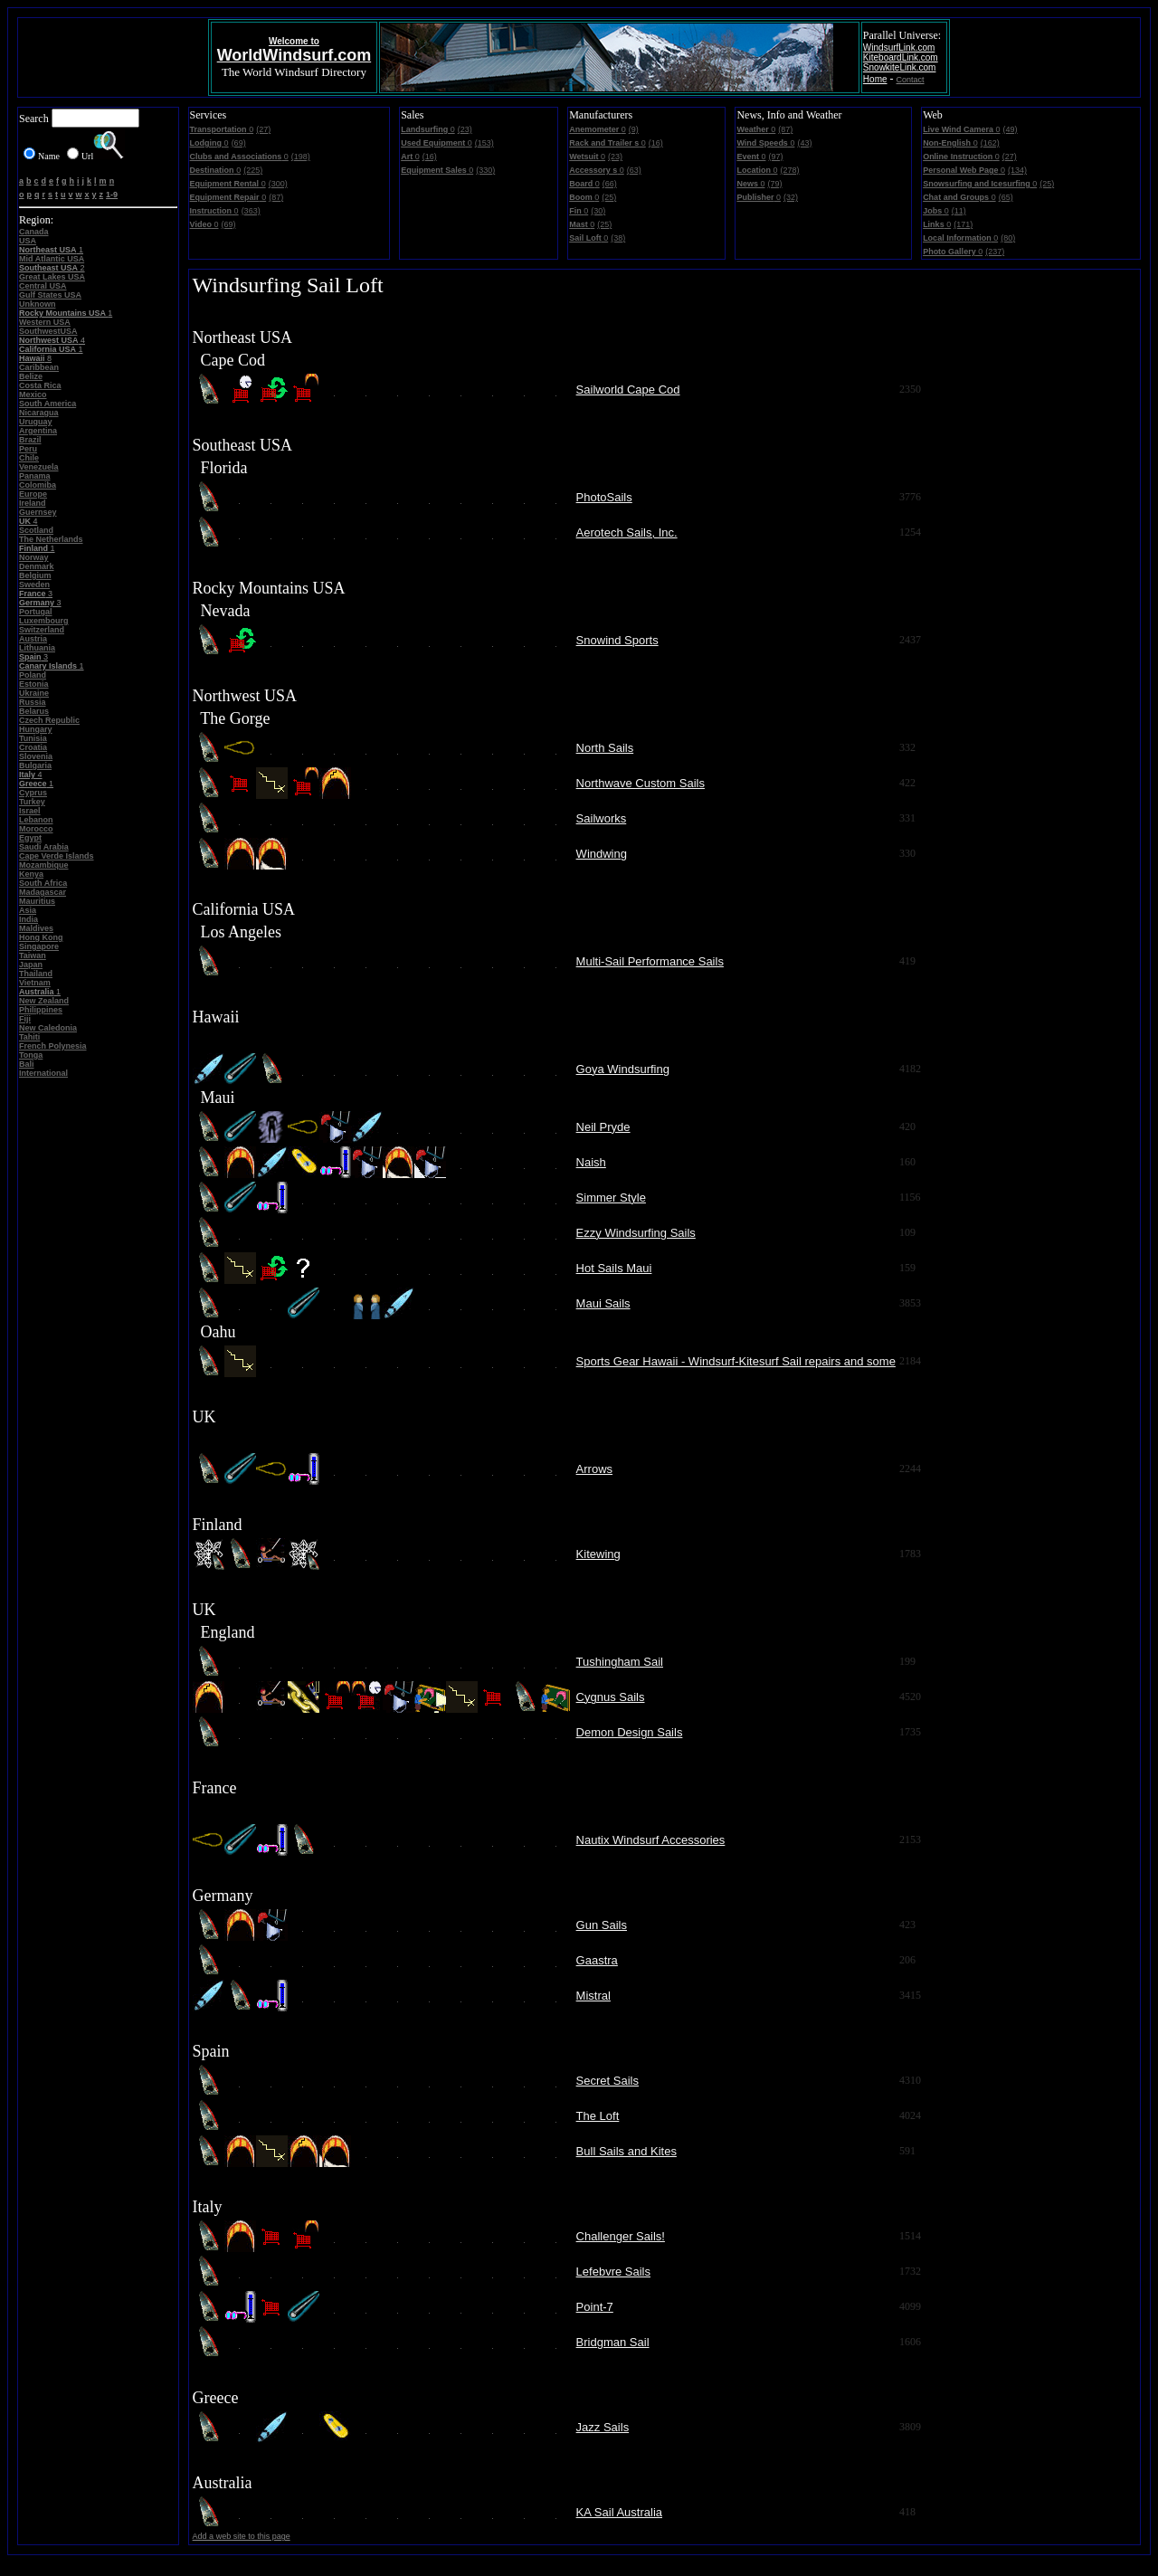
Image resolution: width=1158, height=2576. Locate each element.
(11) (959, 210)
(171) (963, 224)
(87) (276, 197)
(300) (278, 183)
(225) (252, 170)
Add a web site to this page (241, 2536)
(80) (1008, 237)
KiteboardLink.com (900, 57)
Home (875, 79)
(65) (1006, 197)
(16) (429, 156)
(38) (618, 237)
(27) (263, 129)
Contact (911, 79)
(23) (465, 129)
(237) (994, 251)
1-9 (112, 194)
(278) (789, 170)
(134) (1017, 170)
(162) (990, 142)
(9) (634, 129)
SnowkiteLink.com (899, 67)
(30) (598, 210)
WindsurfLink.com (899, 47)
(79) (774, 183)
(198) (300, 156)
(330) (485, 170)
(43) (804, 142)
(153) (484, 142)
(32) (790, 197)
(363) (251, 210)
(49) (1010, 129)
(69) (239, 142)
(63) (634, 170)
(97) (775, 156)
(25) (609, 197)
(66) (610, 183)
